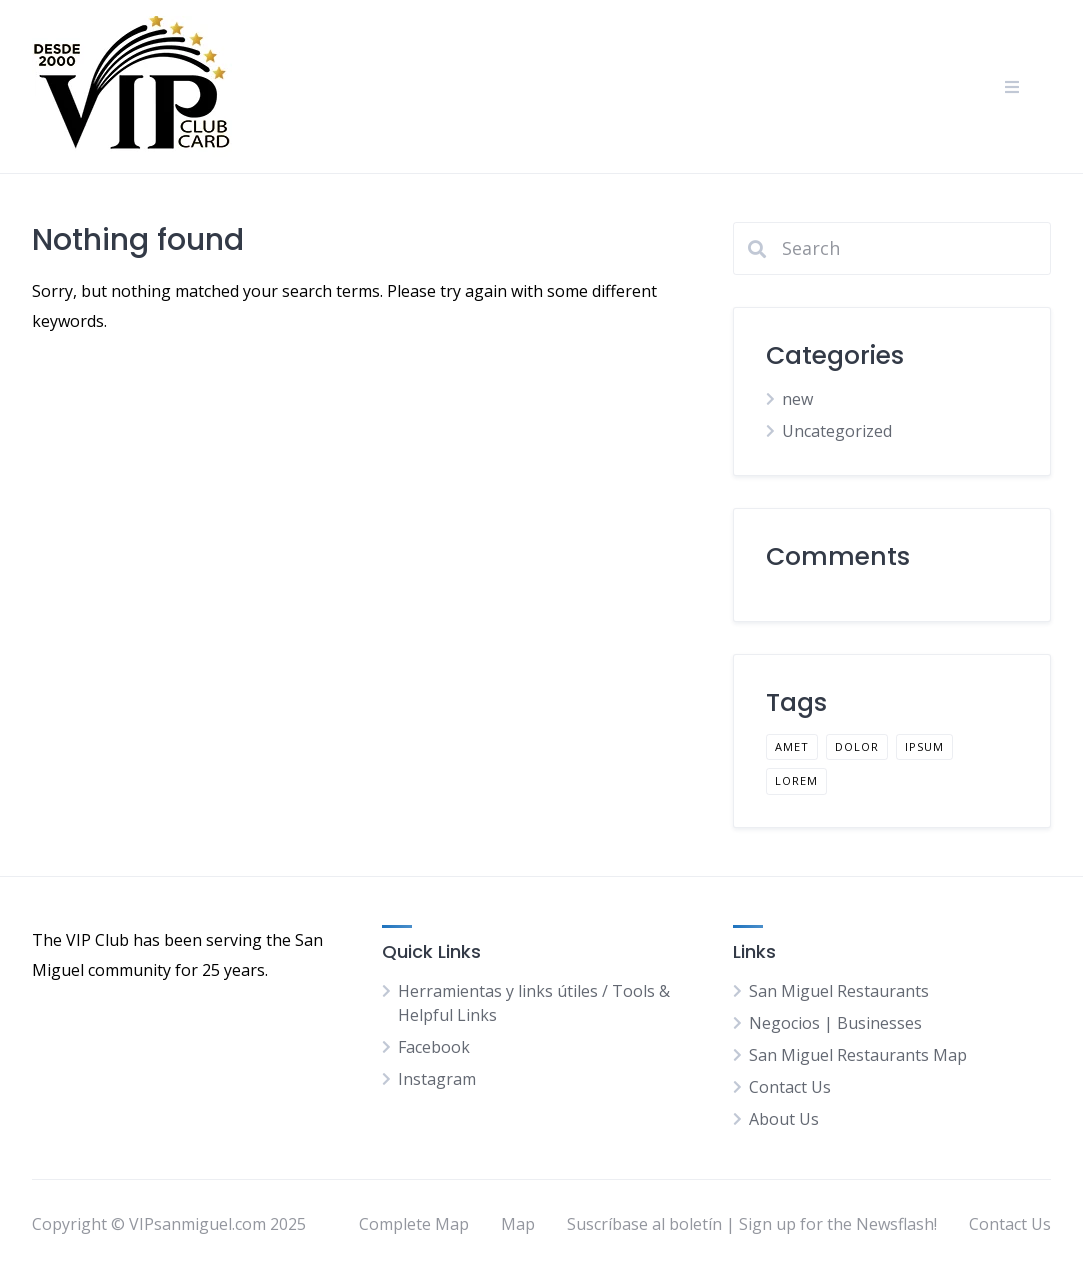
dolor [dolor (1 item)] (857, 746)
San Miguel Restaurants (839, 991)
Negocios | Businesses (835, 1023)
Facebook (434, 1047)
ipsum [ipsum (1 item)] (924, 746)
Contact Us (790, 1087)
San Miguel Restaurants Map (858, 1055)
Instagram (437, 1079)
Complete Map (414, 1224)
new (797, 399)
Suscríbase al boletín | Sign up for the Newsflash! (752, 1224)
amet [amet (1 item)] (792, 746)
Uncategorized (837, 431)
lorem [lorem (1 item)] (796, 780)
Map (518, 1224)
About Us (784, 1119)
